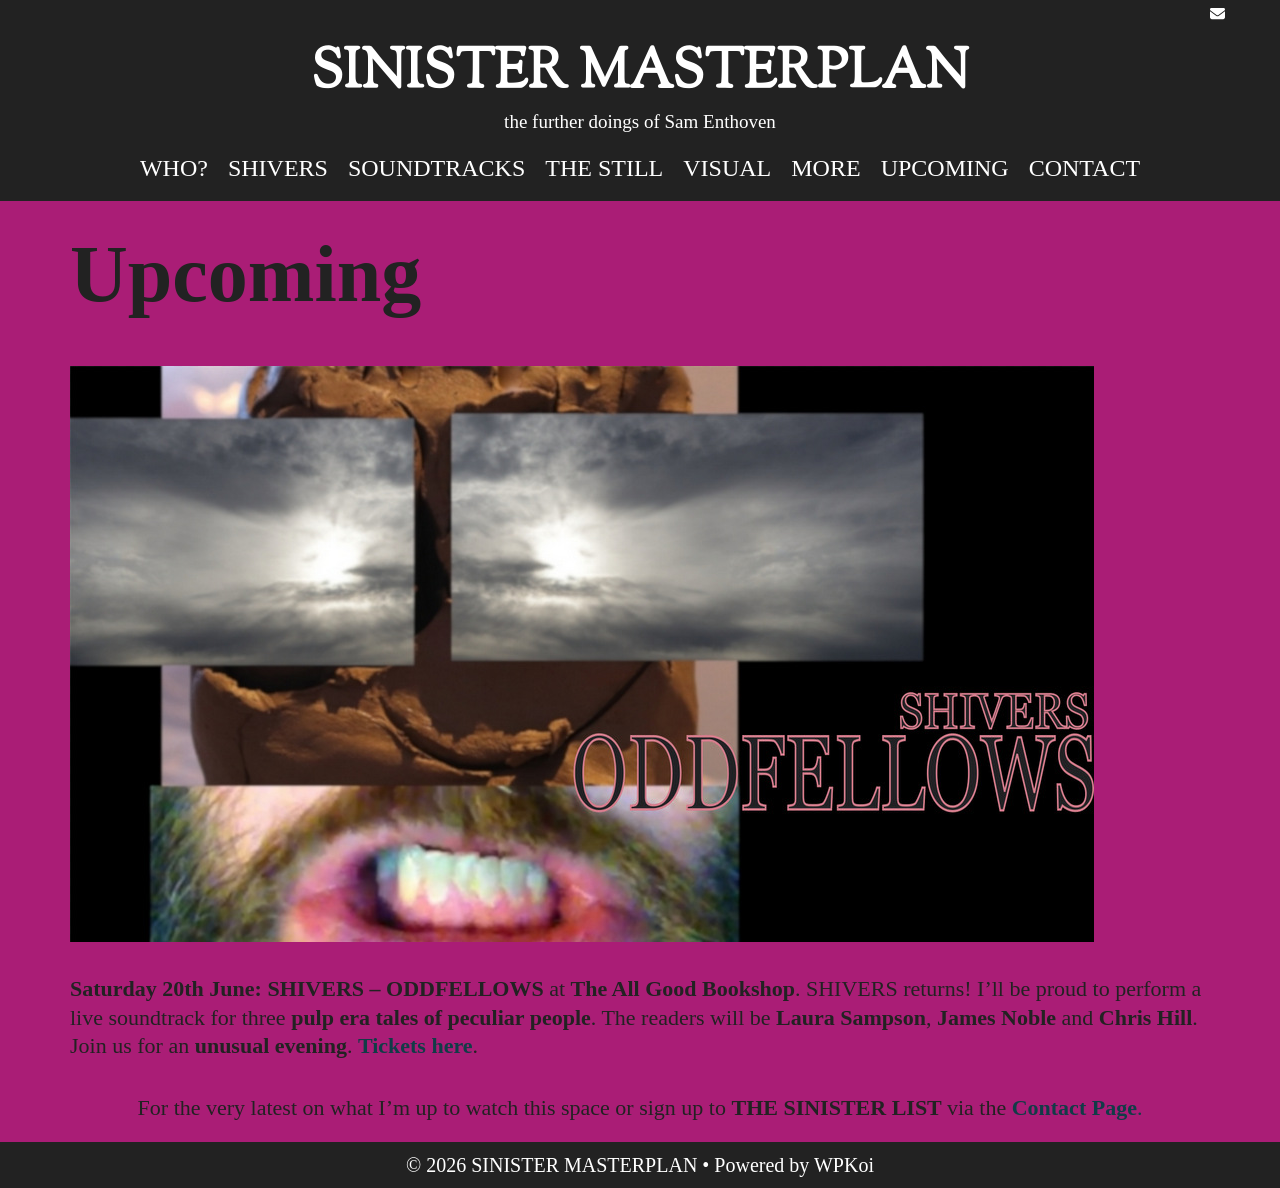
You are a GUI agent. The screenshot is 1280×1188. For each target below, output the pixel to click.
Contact (1084, 168)
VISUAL (727, 168)
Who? (174, 168)
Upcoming (945, 168)
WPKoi (844, 1165)
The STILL (604, 168)
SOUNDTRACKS (436, 168)
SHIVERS (278, 168)
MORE (825, 168)
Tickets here (415, 1045)
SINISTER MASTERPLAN (640, 74)
